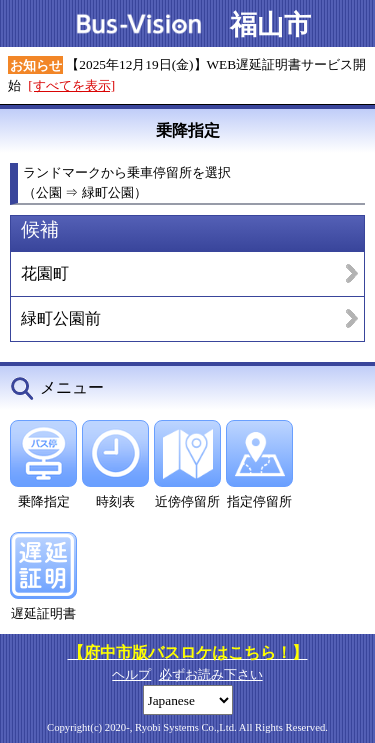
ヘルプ (131, 674)
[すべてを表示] (71, 85)
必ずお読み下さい (211, 674)
